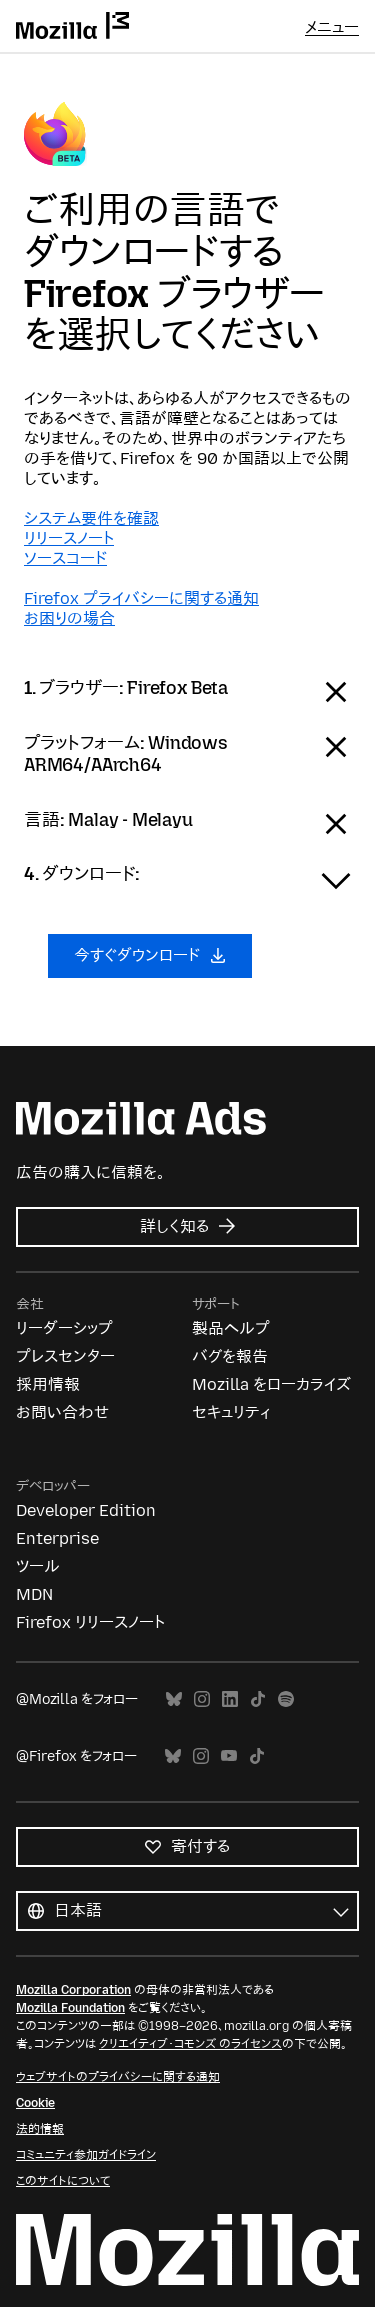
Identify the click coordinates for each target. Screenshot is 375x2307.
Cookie (35, 2103)
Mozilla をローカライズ (271, 1384)
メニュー (332, 27)
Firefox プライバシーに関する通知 (141, 598)
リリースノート (69, 538)
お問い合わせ (62, 1412)
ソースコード (65, 558)
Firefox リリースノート (90, 1622)
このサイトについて (63, 2181)
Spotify (286, 1699)
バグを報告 (230, 1356)
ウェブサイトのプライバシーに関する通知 (118, 2077)
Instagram (202, 1699)
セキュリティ (231, 1412)
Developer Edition (86, 1510)
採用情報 (48, 1384)
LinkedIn (230, 1699)
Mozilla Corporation (73, 1990)
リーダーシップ (64, 1328)
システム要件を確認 (91, 518)
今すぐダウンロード (150, 955)
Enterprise (57, 1538)
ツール (38, 1566)
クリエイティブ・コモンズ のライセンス (190, 2044)
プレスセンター (65, 1356)
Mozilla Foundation (70, 2008)
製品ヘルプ (231, 1328)
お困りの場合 (69, 618)
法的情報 (40, 2129)
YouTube (229, 1756)
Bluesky (174, 1699)
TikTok (258, 1699)
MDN (34, 1594)
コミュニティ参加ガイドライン (86, 2155)
